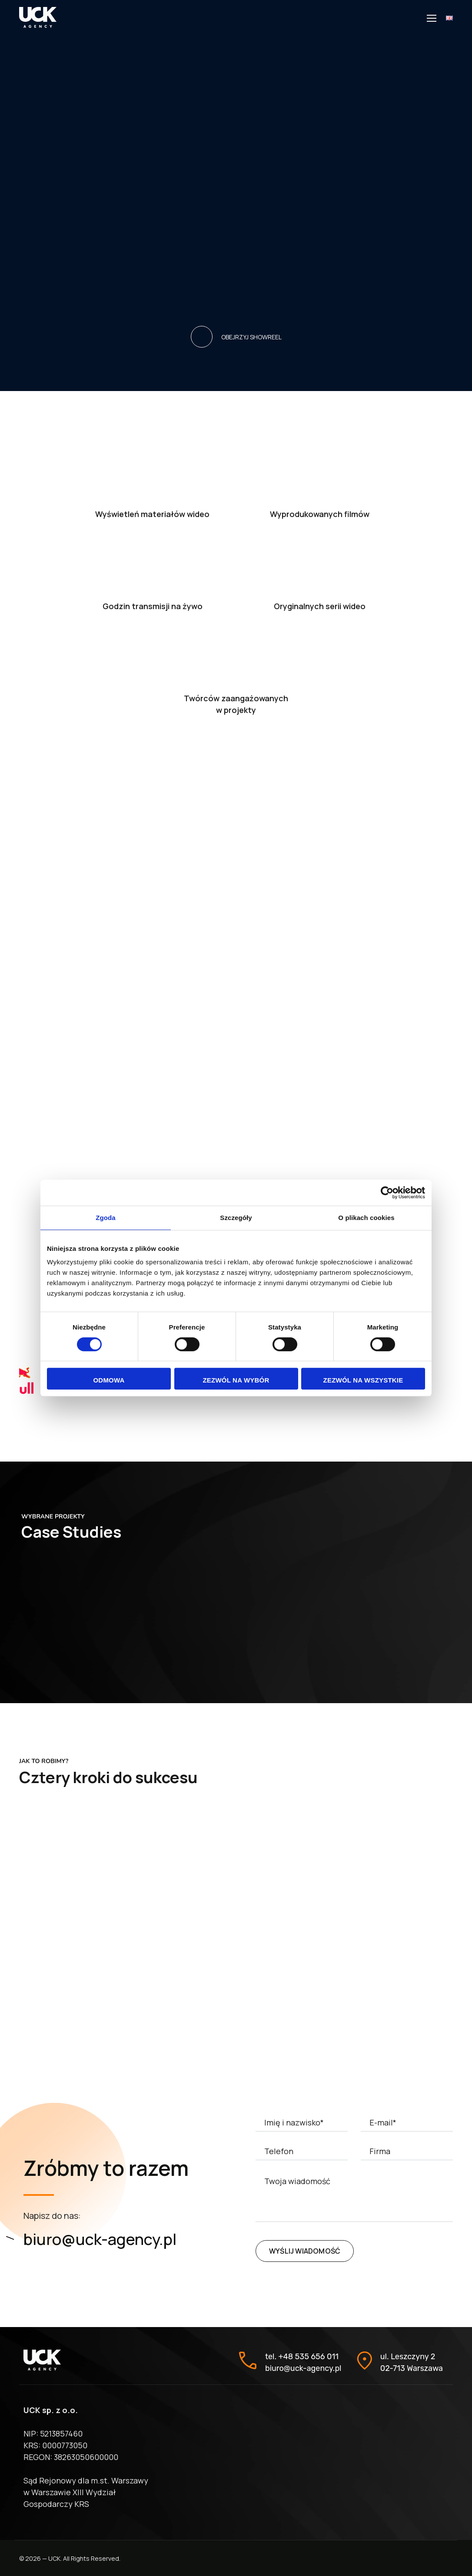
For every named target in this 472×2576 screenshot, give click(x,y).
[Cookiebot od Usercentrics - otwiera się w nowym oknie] (387, 1192)
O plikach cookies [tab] (366, 1217)
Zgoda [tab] (106, 1217)
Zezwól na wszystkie (363, 1380)
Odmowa (108, 1380)
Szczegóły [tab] (236, 1217)
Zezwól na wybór (236, 1380)
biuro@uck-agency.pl (99, 2239)
